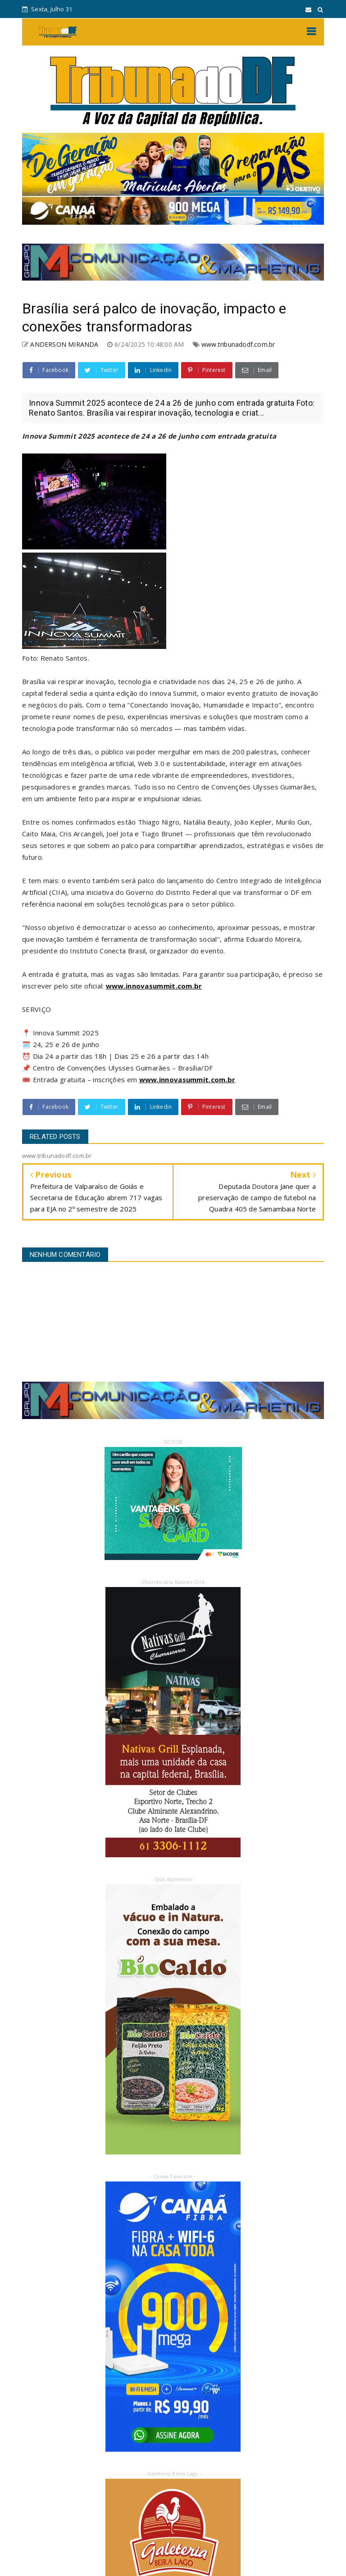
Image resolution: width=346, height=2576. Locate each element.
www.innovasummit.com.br (154, 985)
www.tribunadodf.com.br (238, 344)
